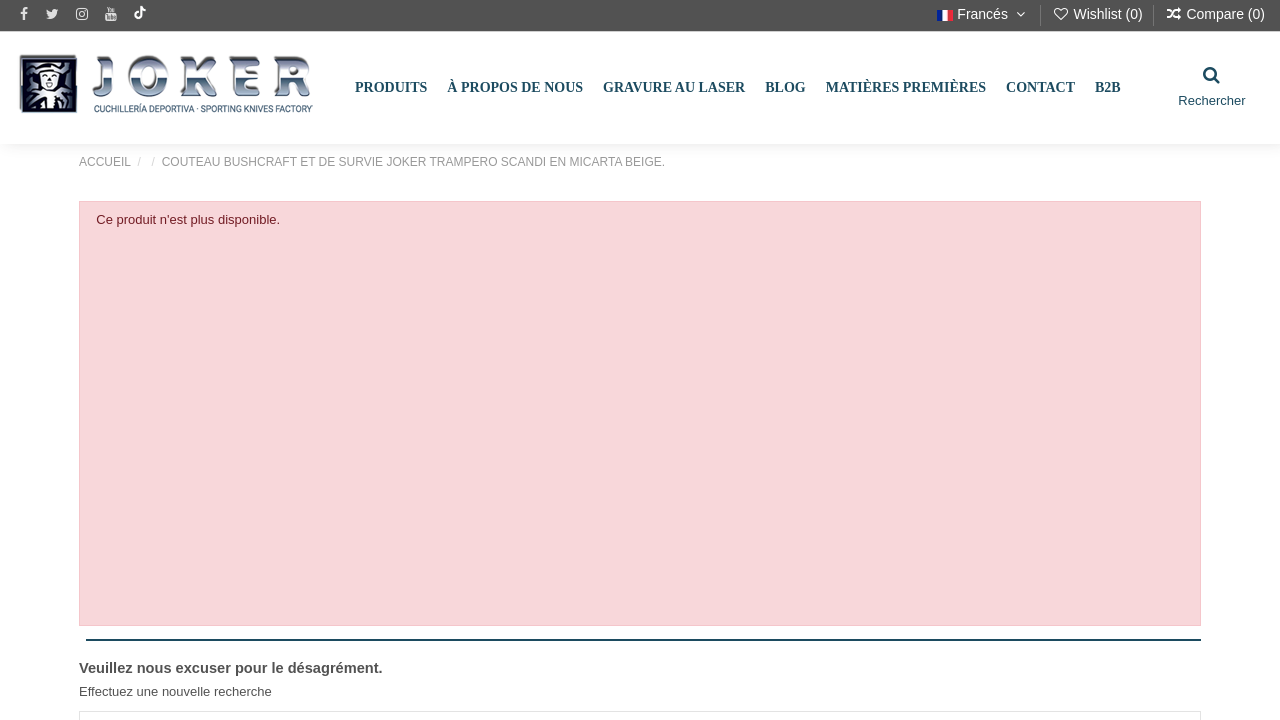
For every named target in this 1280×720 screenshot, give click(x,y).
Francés (983, 14)
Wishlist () (1099, 14)
